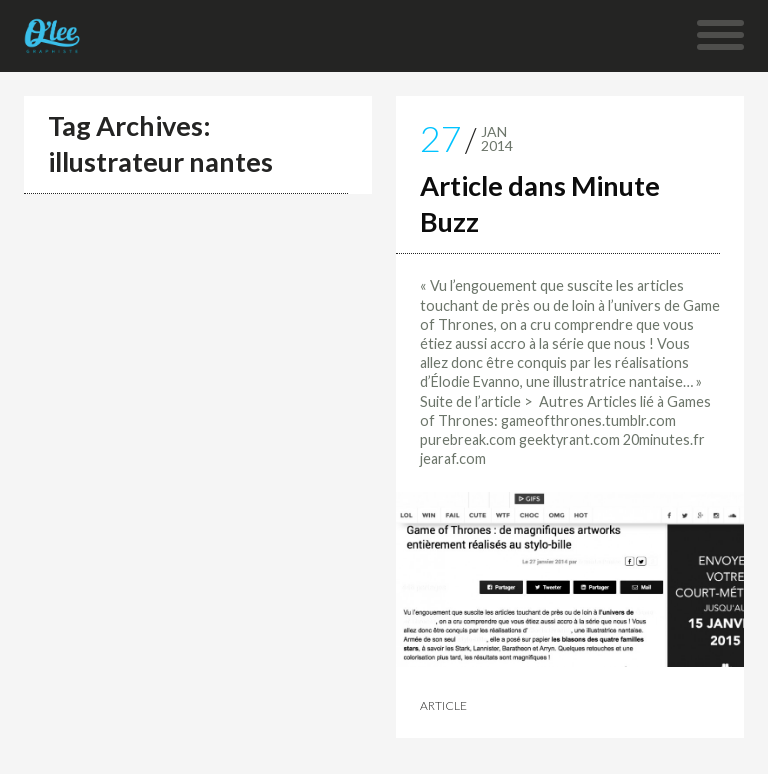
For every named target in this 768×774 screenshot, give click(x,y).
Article (443, 706)
